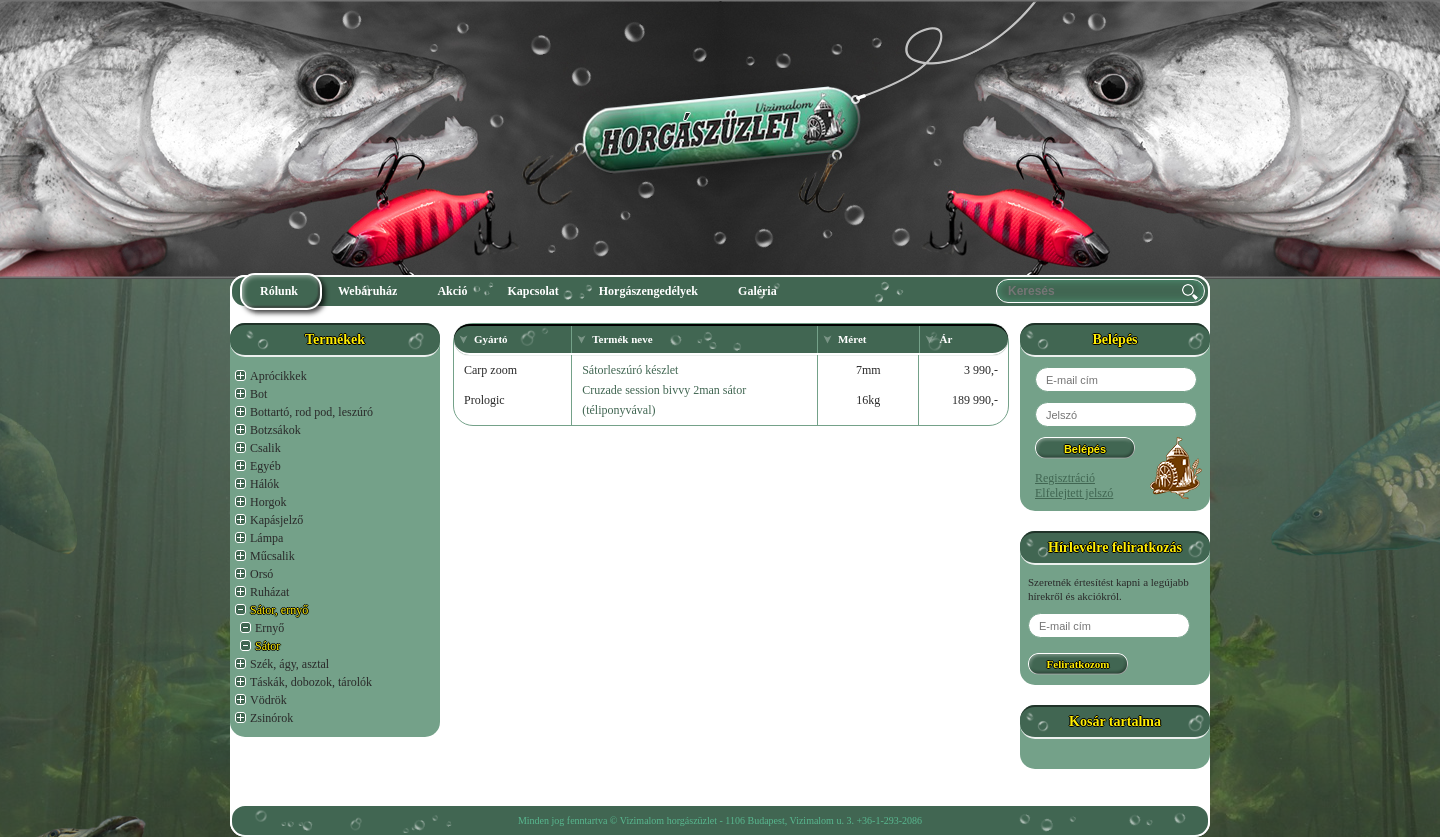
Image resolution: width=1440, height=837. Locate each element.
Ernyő (269, 628)
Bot (258, 394)
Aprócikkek (278, 376)
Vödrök (268, 700)
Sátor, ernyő (279, 610)
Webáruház (367, 291)
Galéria (757, 291)
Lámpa (266, 538)
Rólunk (279, 291)
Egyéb (265, 466)
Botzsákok (275, 430)
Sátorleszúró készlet (630, 370)
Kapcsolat (532, 291)
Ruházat (269, 592)
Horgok (268, 502)
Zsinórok (271, 718)
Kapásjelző (276, 520)
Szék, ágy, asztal (289, 664)
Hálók (264, 484)
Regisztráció (1065, 478)
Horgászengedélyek (648, 291)
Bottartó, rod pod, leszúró (311, 412)
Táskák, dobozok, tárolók (311, 682)
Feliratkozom (1078, 664)
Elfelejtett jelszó (1074, 493)
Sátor (267, 646)
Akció (452, 291)
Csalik (265, 448)
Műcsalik (272, 556)
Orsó (261, 574)
